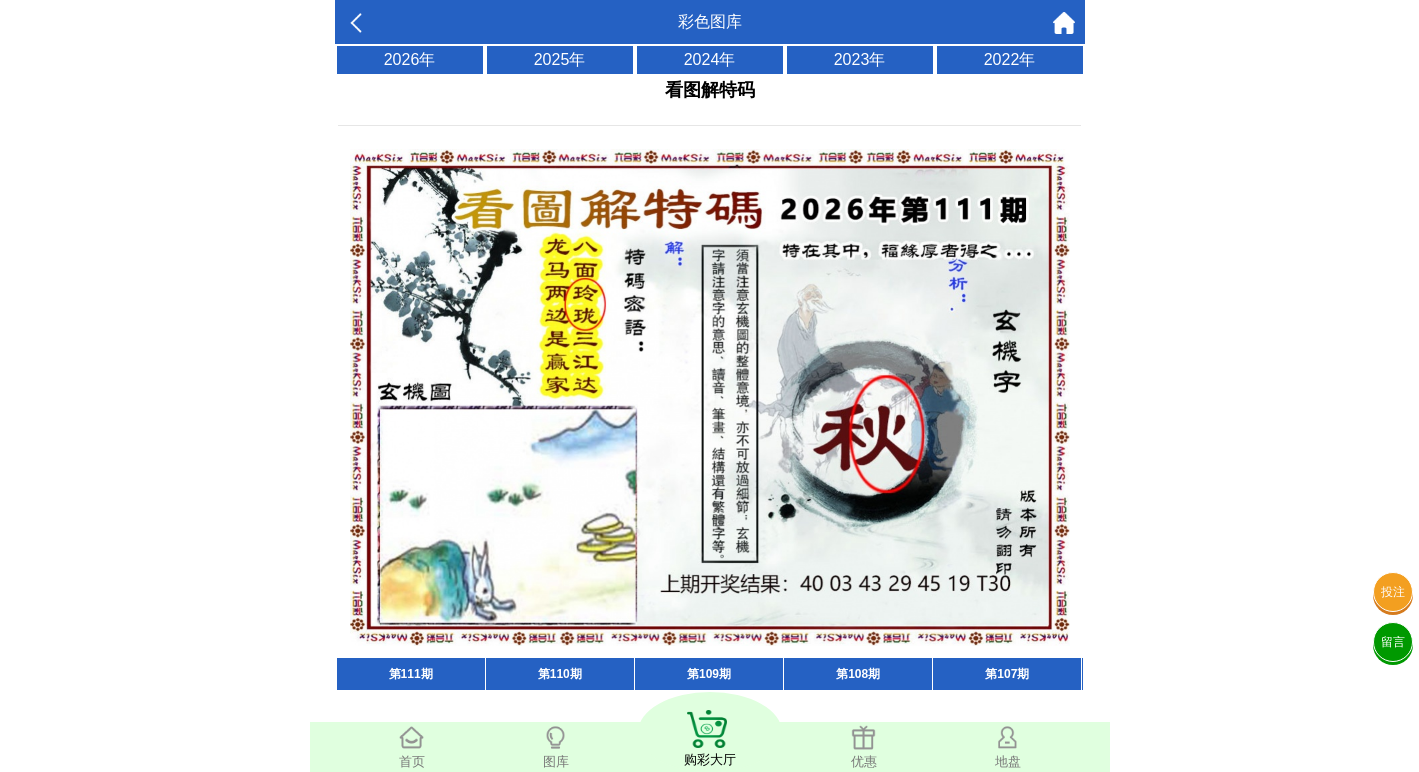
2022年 (1010, 59)
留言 (1393, 642)
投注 (1393, 592)
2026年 (410, 59)
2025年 (560, 59)
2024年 (710, 59)
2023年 (860, 59)
